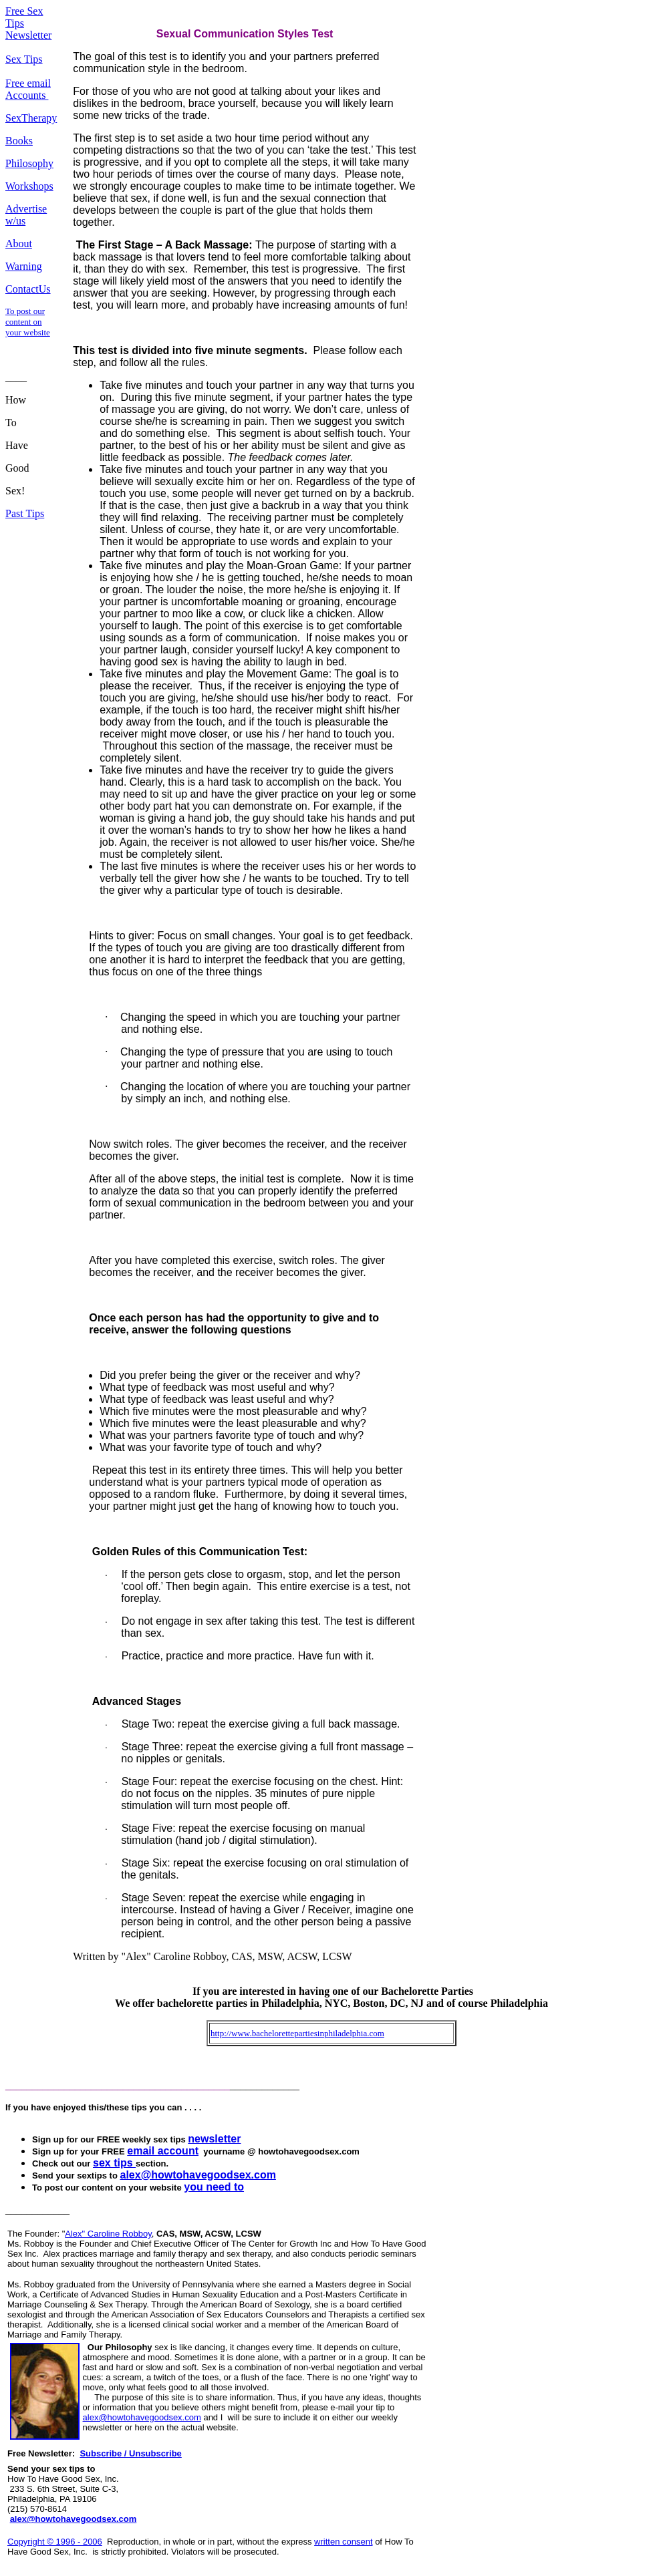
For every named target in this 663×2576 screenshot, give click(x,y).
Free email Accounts (28, 89)
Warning (23, 266)
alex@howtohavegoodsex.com (142, 2417)
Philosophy (29, 163)
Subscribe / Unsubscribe (130, 2453)
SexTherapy (31, 118)
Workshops (29, 186)
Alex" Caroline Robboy (108, 2234)
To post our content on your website (27, 321)
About (18, 243)
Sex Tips (24, 59)
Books (19, 140)
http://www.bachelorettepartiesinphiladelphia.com (297, 2033)
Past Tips (24, 513)
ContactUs (28, 289)
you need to (214, 2187)
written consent (343, 2542)
